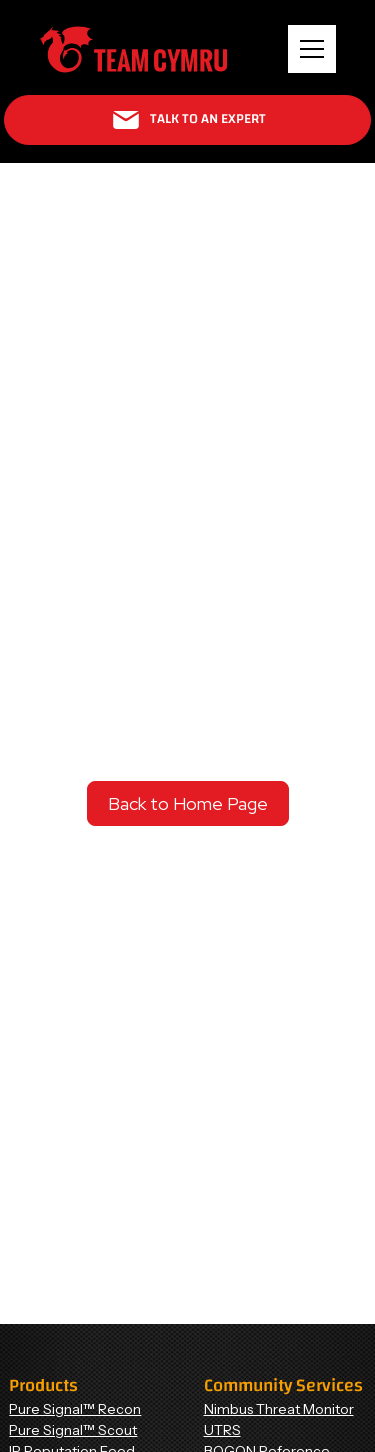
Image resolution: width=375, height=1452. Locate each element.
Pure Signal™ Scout (73, 1430)
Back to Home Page (188, 803)
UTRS (222, 1430)
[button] (312, 49)
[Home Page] (133, 49)
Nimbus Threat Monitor (279, 1409)
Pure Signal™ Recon (75, 1409)
